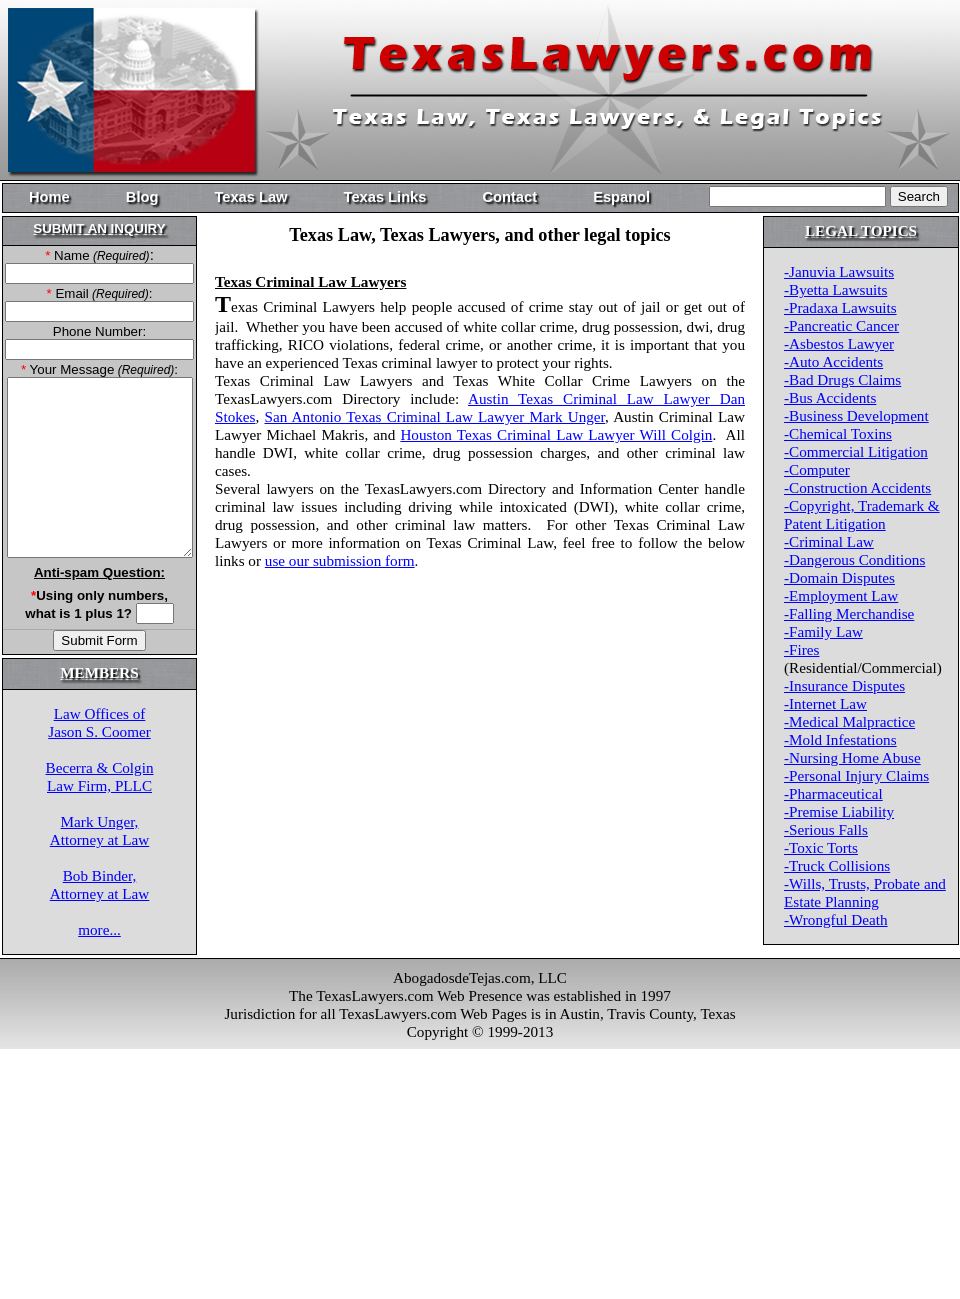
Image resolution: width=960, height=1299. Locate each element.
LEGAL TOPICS (861, 230)
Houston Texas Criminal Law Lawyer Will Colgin (556, 434)
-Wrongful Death (836, 919)
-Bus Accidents (830, 397)
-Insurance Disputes (844, 685)
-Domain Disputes (839, 577)
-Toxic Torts (821, 847)
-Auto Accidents (833, 361)
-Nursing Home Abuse (852, 757)
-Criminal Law (829, 541)
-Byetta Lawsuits (835, 289)
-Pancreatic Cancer (841, 325)
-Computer (817, 469)
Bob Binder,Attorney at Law (100, 884)
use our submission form (340, 560)
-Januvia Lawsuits (839, 271)
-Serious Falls (826, 829)
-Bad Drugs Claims (842, 379)
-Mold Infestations (840, 739)
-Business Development (856, 415)
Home (49, 197)
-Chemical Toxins (838, 433)
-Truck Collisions (837, 865)
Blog (142, 197)
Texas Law (250, 197)
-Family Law (823, 631)
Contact (509, 197)
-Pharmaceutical (833, 793)
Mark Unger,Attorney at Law (100, 830)
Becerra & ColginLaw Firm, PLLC (100, 776)
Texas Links (385, 197)
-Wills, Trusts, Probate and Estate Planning (865, 892)
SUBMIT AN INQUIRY (99, 228)
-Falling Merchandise (849, 613)
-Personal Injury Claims (856, 775)
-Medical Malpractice (849, 721)
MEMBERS (99, 672)
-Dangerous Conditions (854, 559)
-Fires (801, 649)
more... (99, 929)
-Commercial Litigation (856, 451)
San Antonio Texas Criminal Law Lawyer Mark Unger (435, 416)
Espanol (621, 197)
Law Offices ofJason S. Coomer (99, 722)
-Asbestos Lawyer (839, 343)
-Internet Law (825, 703)
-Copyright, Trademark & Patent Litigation (862, 514)
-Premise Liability (839, 811)
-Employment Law (841, 595)
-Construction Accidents (857, 487)
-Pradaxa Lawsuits (840, 307)
